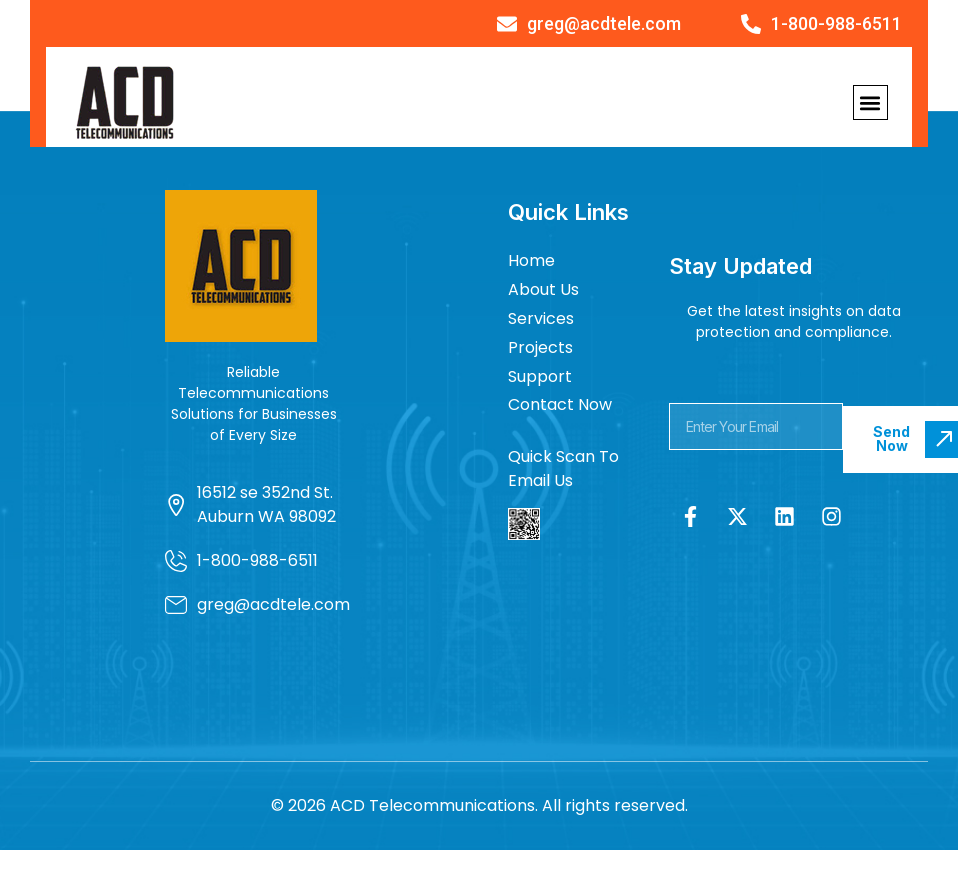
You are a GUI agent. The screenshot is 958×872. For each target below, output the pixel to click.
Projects (540, 347)
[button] (870, 102)
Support (540, 376)
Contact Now (560, 404)
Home (531, 260)
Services (541, 318)
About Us (543, 289)
